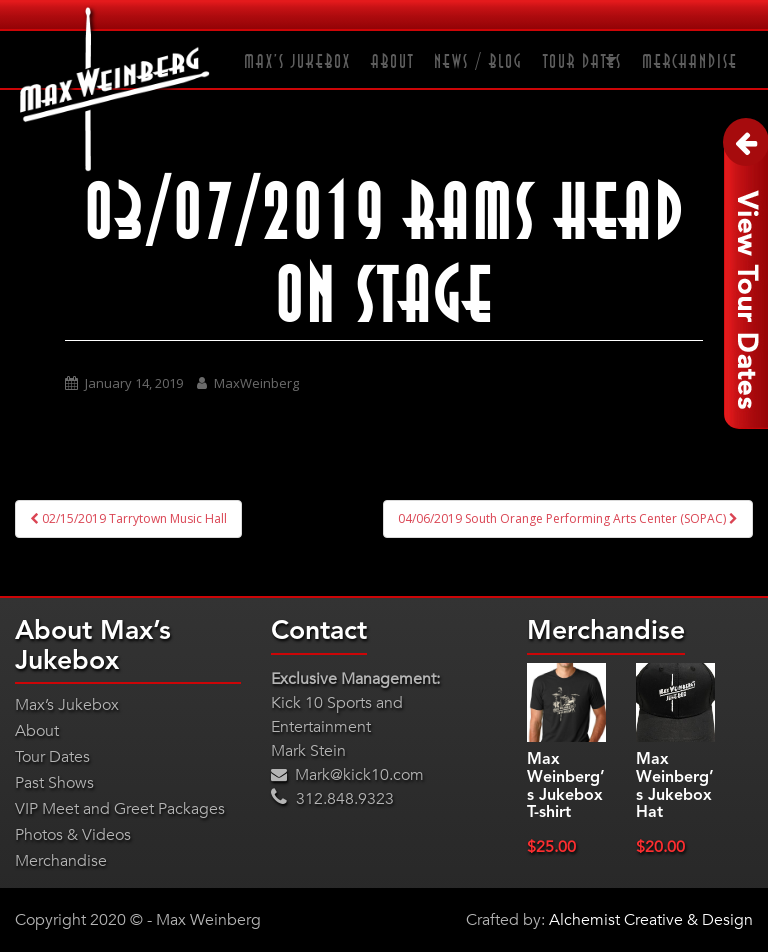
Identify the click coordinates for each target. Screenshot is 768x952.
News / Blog (478, 62)
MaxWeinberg (256, 383)
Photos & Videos (73, 835)
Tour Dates (582, 62)
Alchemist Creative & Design (651, 920)
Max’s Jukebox (297, 62)
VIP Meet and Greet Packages (120, 809)
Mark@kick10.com (347, 775)
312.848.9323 (332, 799)
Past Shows (54, 783)
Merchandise (690, 62)
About (392, 62)
